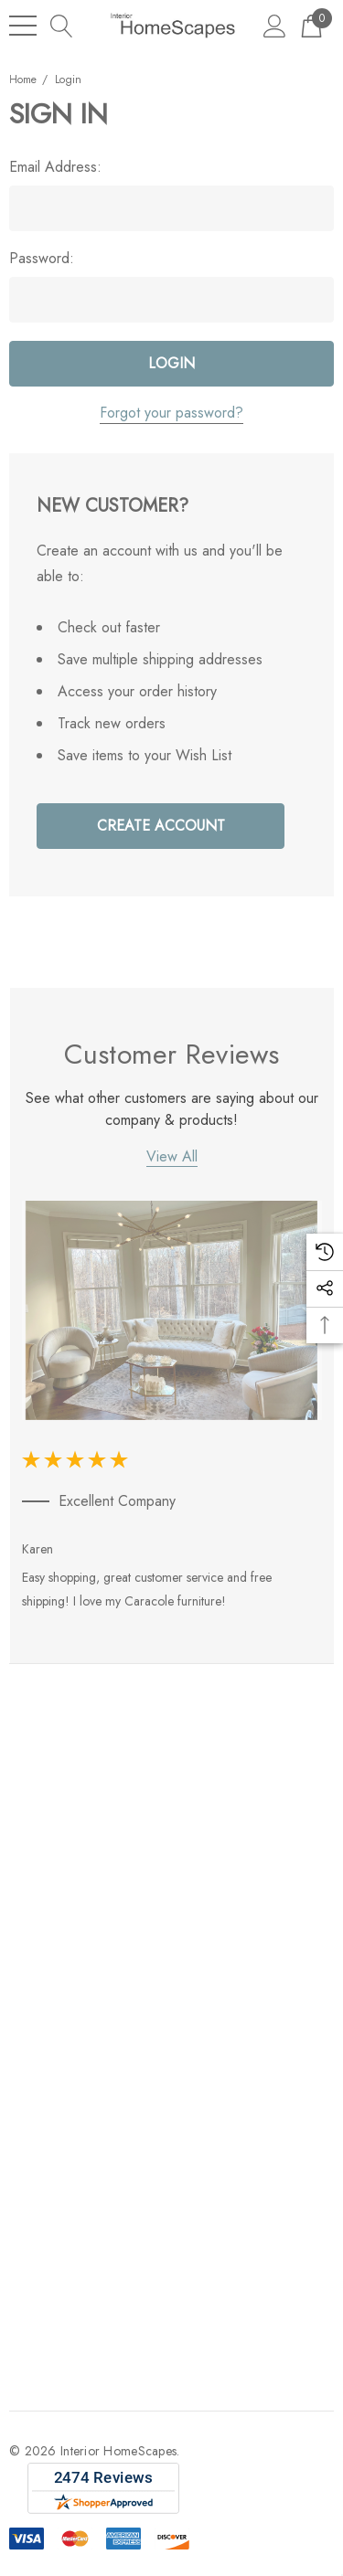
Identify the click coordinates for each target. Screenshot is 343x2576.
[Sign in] (274, 25)
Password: (41, 258)
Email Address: (55, 167)
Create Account (161, 825)
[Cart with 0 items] (311, 25)
